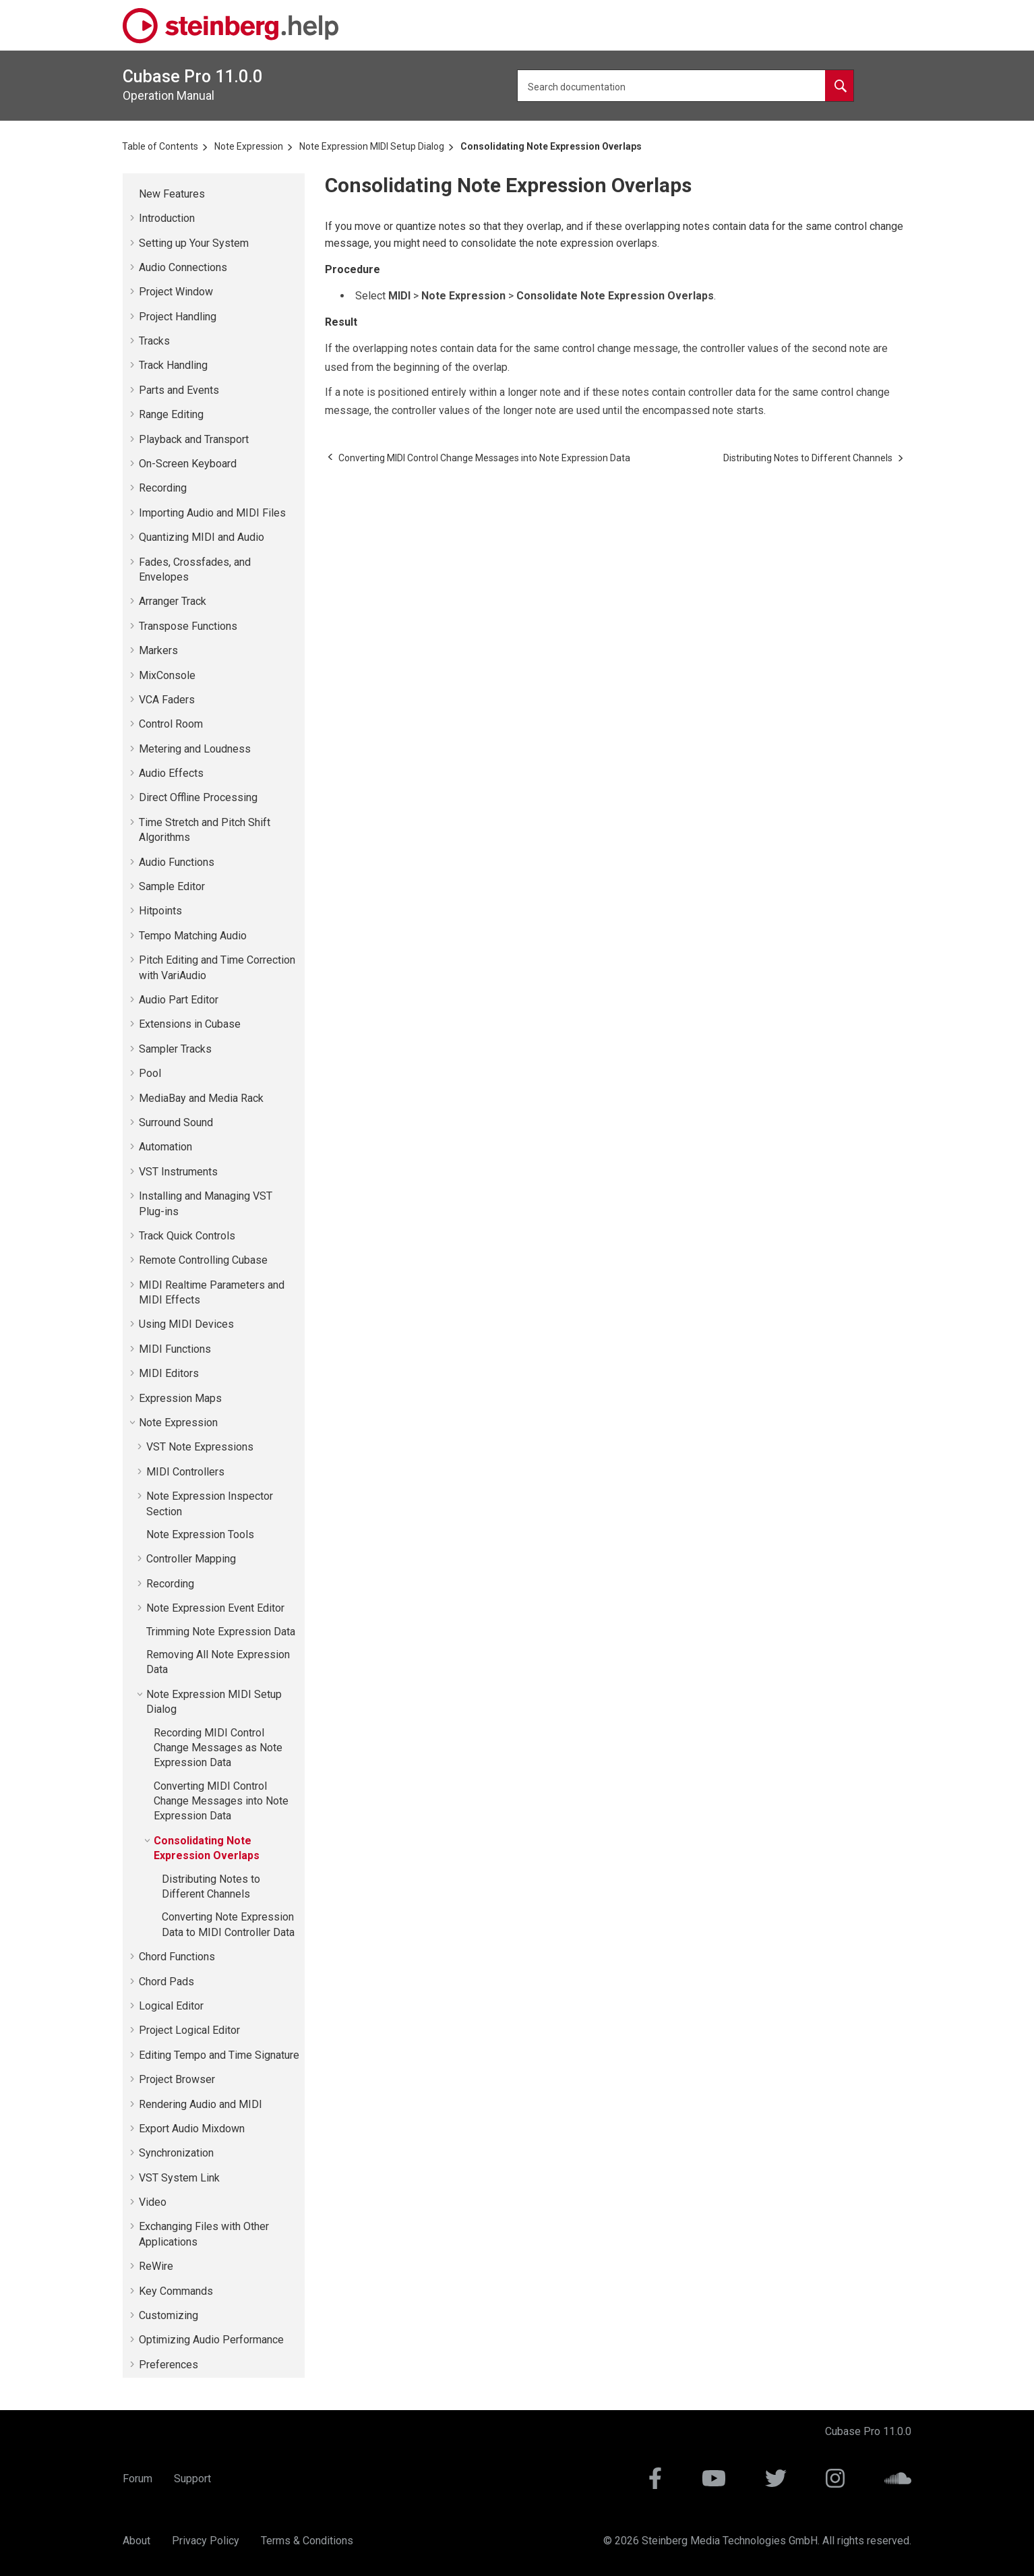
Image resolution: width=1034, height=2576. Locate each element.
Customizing (168, 2315)
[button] (133, 194)
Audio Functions (176, 862)
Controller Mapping (191, 1558)
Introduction (167, 218)
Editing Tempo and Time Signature (219, 2055)
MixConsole (167, 675)
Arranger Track (172, 601)
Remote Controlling (203, 1260)
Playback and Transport (194, 439)
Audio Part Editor (178, 999)
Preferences (168, 2364)
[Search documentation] (839, 85)
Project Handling (177, 316)
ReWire (156, 2266)
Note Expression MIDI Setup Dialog (371, 146)
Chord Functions (177, 1956)
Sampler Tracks (175, 1049)
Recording (163, 487)
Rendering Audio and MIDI (200, 2104)
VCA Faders (167, 699)
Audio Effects (171, 773)
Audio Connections (183, 267)
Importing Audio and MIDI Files (212, 512)
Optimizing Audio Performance (211, 2339)
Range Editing (171, 414)
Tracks (154, 340)
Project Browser (177, 2079)
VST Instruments (178, 1171)
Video (152, 2202)
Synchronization (176, 2152)
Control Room (171, 724)
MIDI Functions (175, 1349)
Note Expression (248, 146)
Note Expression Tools (200, 1534)
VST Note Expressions (199, 1446)
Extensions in (190, 1024)
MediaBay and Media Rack (201, 1098)
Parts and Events (179, 390)
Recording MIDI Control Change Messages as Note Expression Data (218, 1747)
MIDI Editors (169, 1373)
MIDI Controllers (185, 1471)
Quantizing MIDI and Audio (201, 537)
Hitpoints (160, 910)
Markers (158, 650)
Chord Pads (166, 1981)
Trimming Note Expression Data (220, 1631)
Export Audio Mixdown (192, 2128)
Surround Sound (176, 1122)
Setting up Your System (194, 243)
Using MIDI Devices (186, 1324)
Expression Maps (180, 1398)
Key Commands (176, 2291)
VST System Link (179, 2177)
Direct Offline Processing (198, 797)
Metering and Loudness (195, 748)
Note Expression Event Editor (215, 1608)
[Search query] (685, 85)
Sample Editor (172, 886)
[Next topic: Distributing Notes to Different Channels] (807, 457)
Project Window (176, 291)
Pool (150, 1073)
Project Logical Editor (189, 2030)
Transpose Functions (188, 626)
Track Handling (173, 365)
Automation (165, 1146)
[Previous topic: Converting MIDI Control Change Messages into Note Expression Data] (484, 457)
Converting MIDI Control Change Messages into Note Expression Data (221, 1801)
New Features (172, 193)
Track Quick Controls (187, 1235)
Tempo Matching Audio (193, 935)
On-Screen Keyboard (188, 463)
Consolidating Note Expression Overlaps (551, 146)
